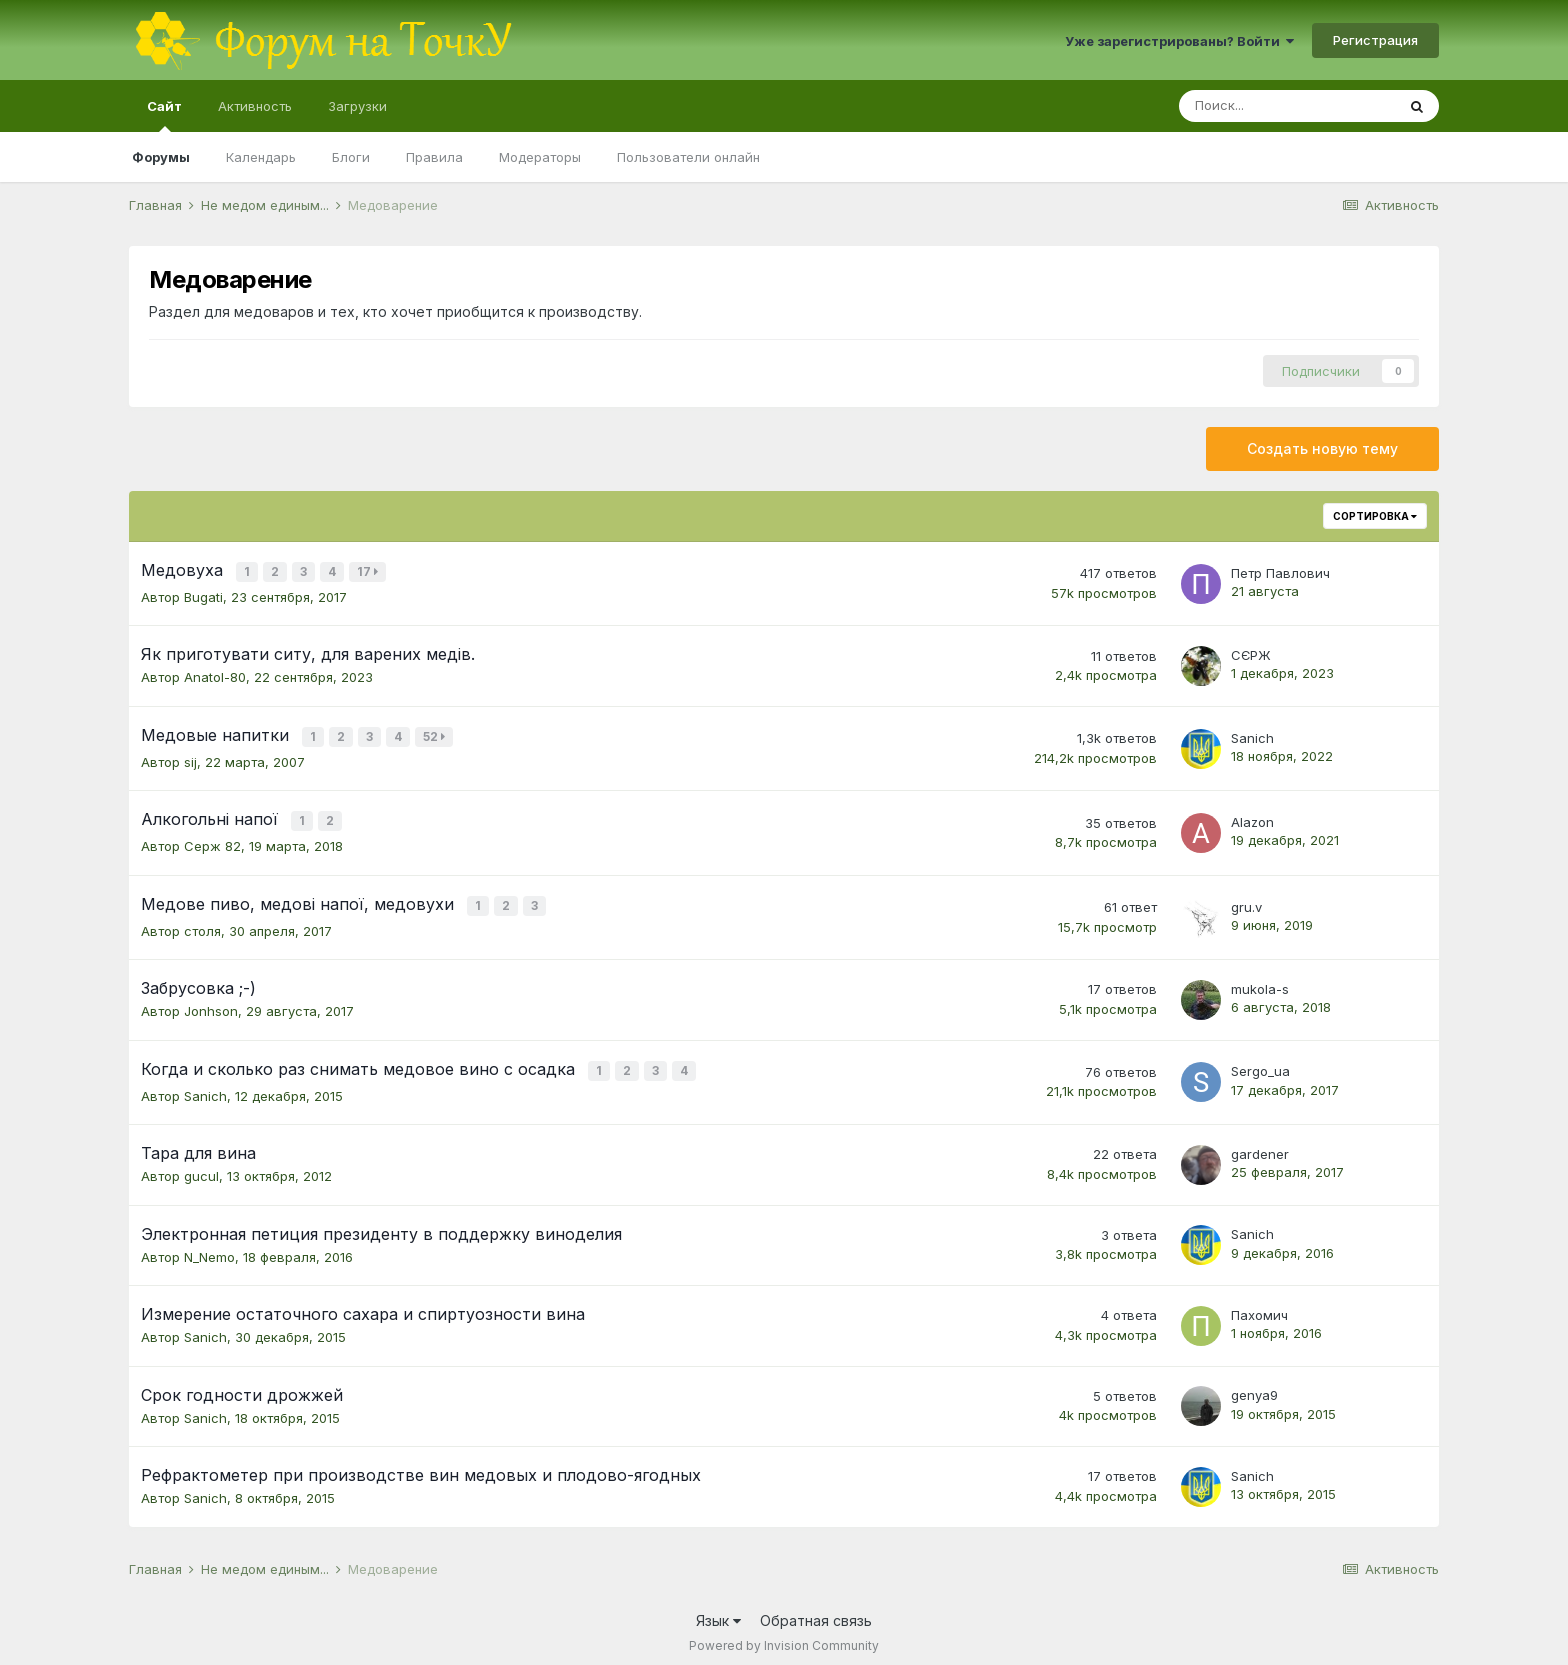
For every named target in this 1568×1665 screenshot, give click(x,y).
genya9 (1254, 1386)
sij (190, 758)
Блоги (351, 157)
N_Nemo (209, 1247)
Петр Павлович (1280, 572)
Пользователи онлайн (688, 157)
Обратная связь (816, 1610)
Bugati (203, 595)
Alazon (1252, 817)
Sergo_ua (1260, 1063)
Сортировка (1375, 516)
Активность (255, 106)
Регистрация (1375, 40)
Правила (434, 157)
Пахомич (1259, 1305)
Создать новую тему (1322, 448)
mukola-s (1260, 981)
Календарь (261, 157)
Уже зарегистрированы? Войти (1179, 41)
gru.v (1246, 900)
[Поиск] (1287, 106)
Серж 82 (212, 840)
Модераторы (540, 157)
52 (436, 734)
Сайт (164, 115)
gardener (1260, 1144)
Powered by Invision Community (784, 1635)
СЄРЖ (1251, 653)
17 (369, 571)
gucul (201, 1166)
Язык (718, 1610)
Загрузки (357, 106)
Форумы (161, 157)
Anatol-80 (215, 675)
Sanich (1252, 735)
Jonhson (211, 1003)
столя (202, 923)
